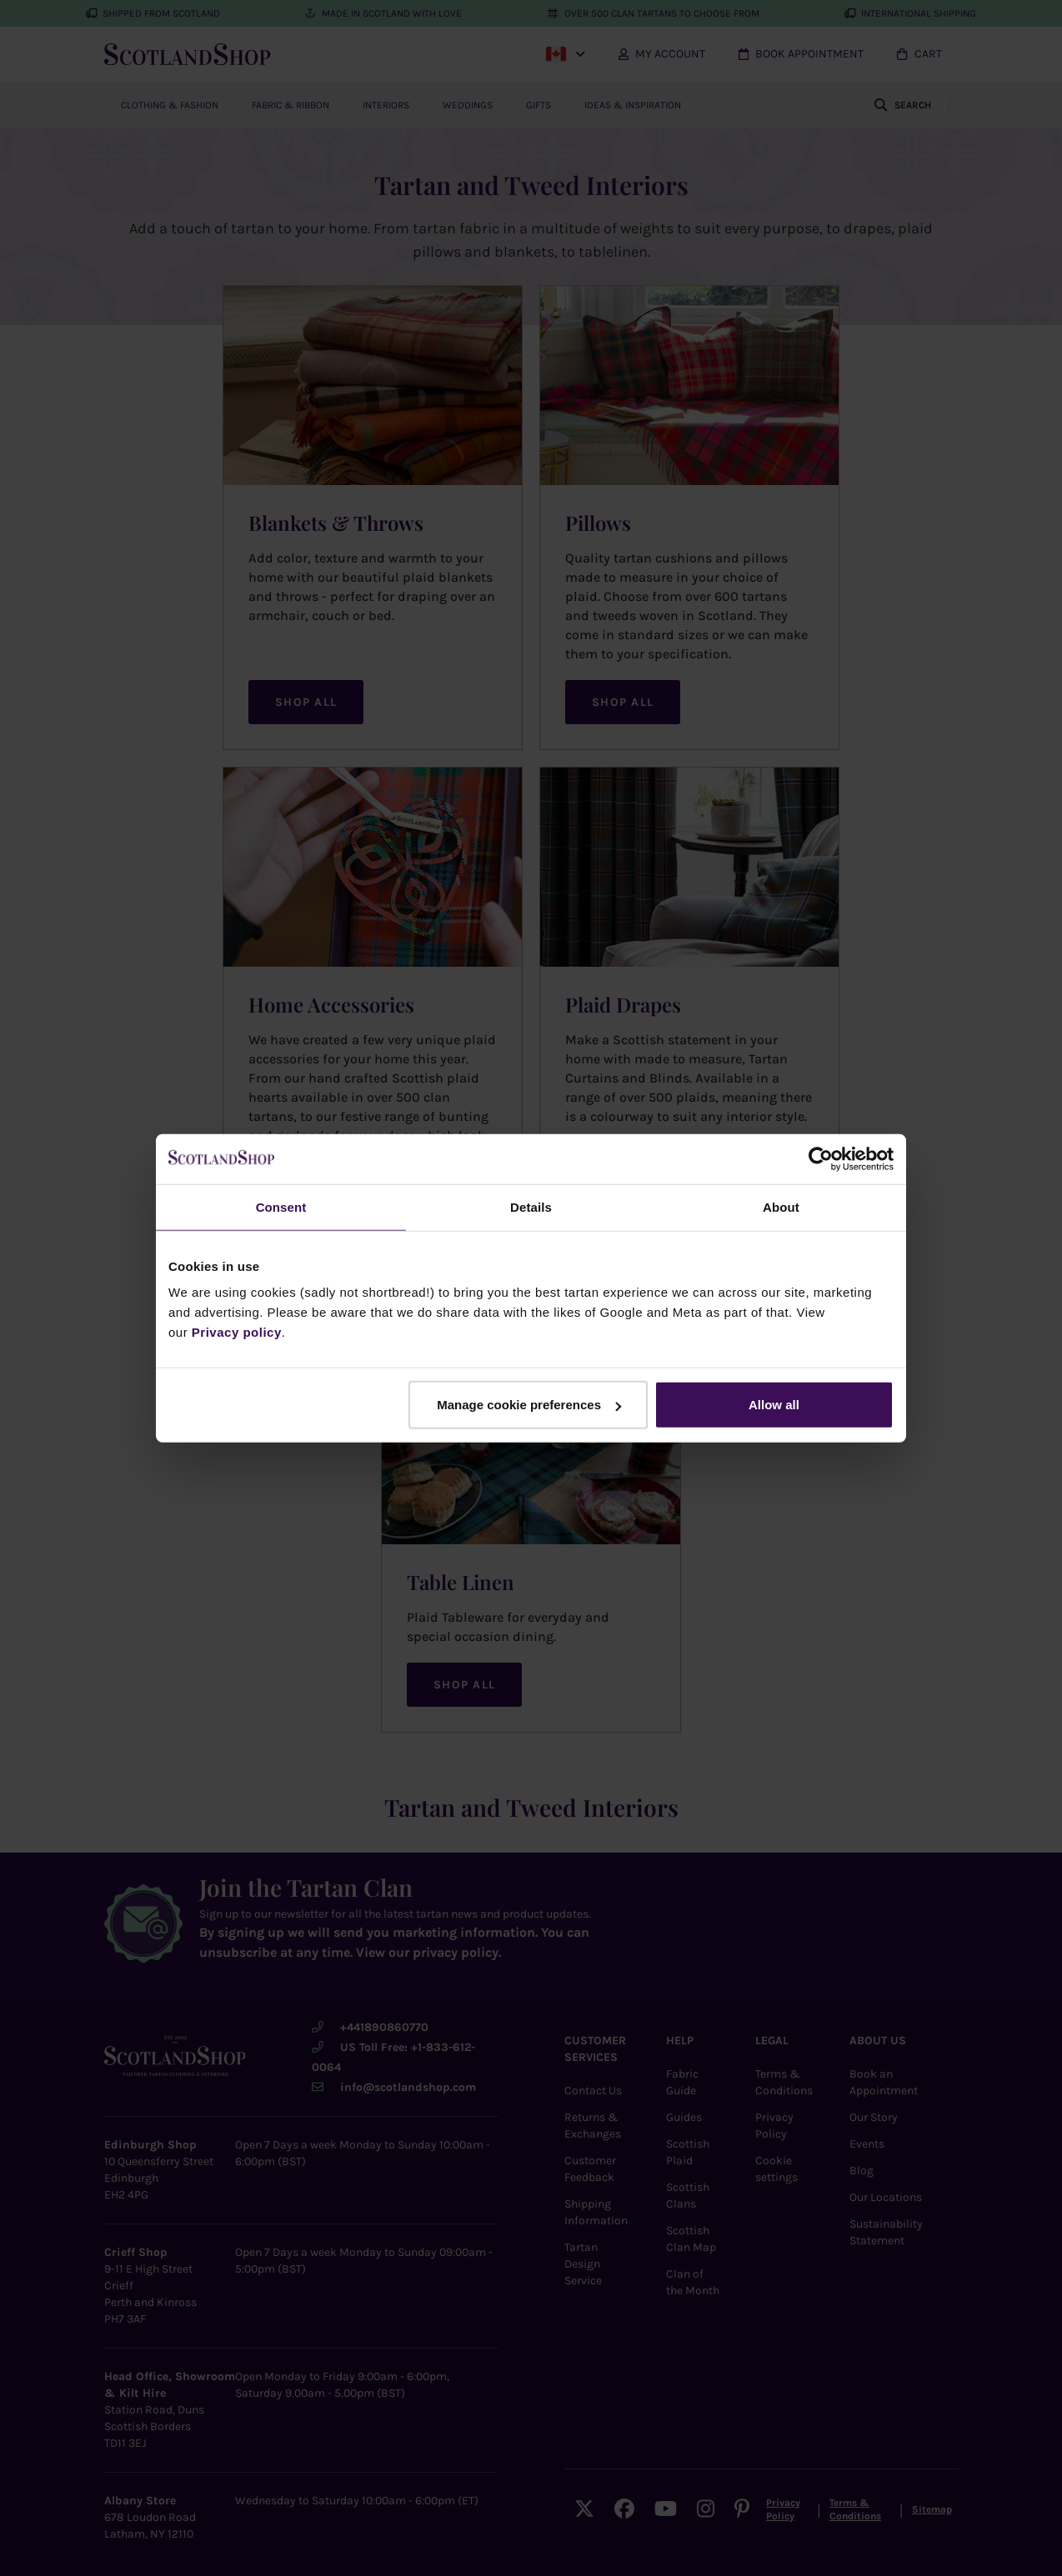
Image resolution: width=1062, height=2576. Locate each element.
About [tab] (781, 1206)
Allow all (774, 1405)
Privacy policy (237, 1332)
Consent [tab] (281, 1206)
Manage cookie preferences (529, 1405)
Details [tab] (531, 1206)
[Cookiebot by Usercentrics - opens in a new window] (821, 1158)
